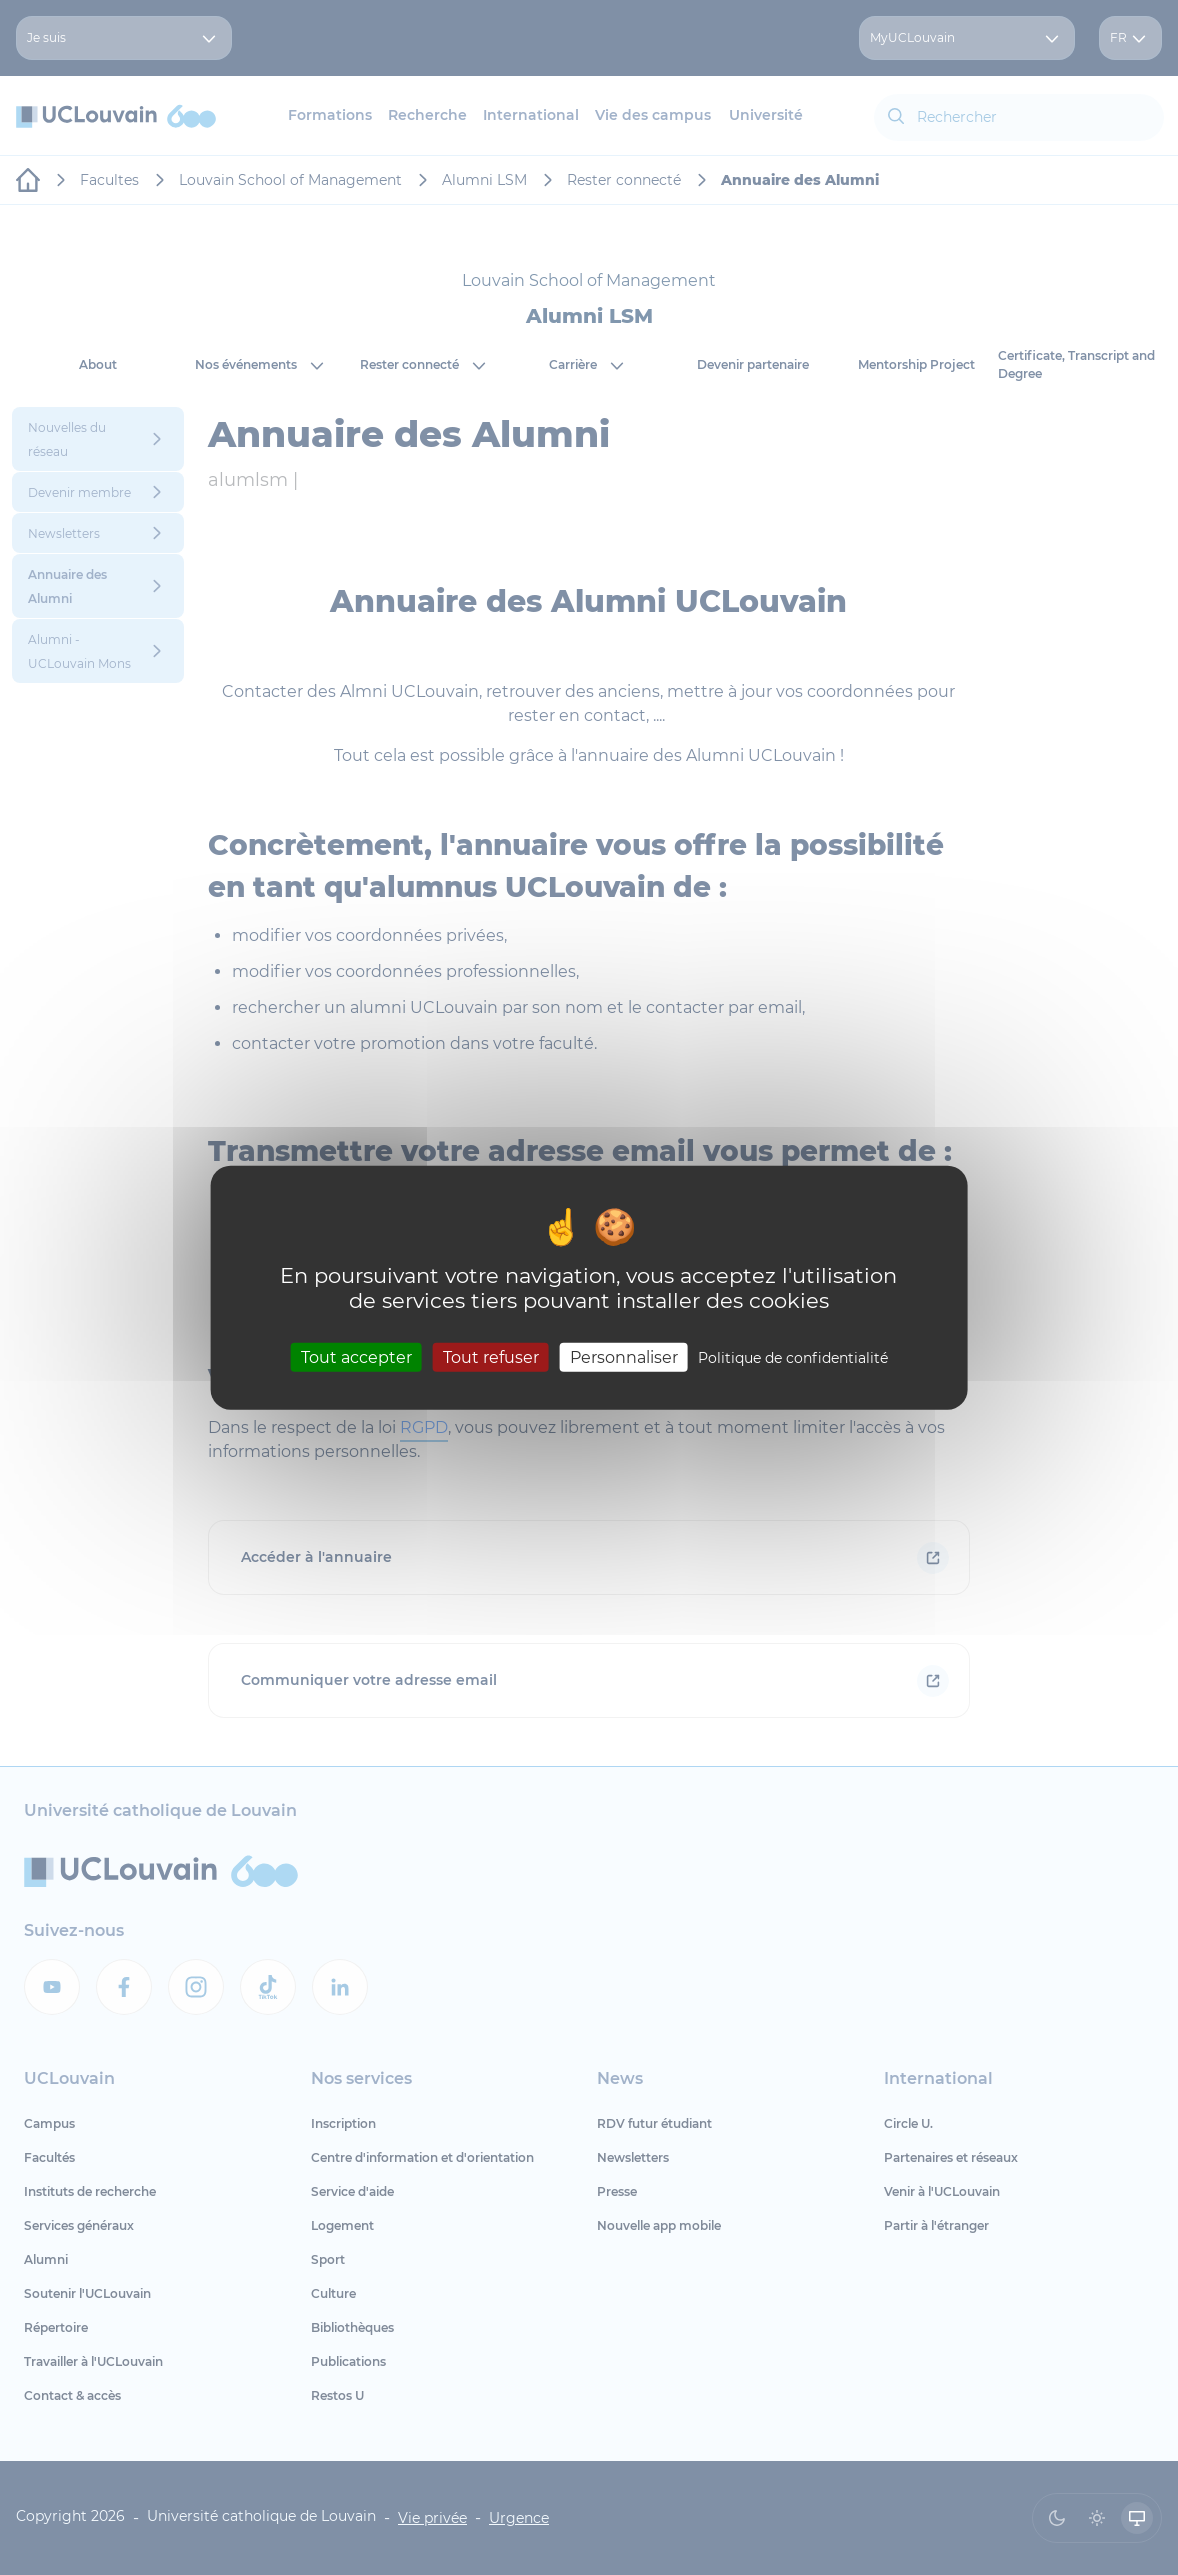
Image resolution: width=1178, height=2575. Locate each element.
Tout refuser (491, 1357)
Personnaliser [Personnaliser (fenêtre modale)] (624, 1357)
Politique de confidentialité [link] (793, 1358)
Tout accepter (356, 1357)
